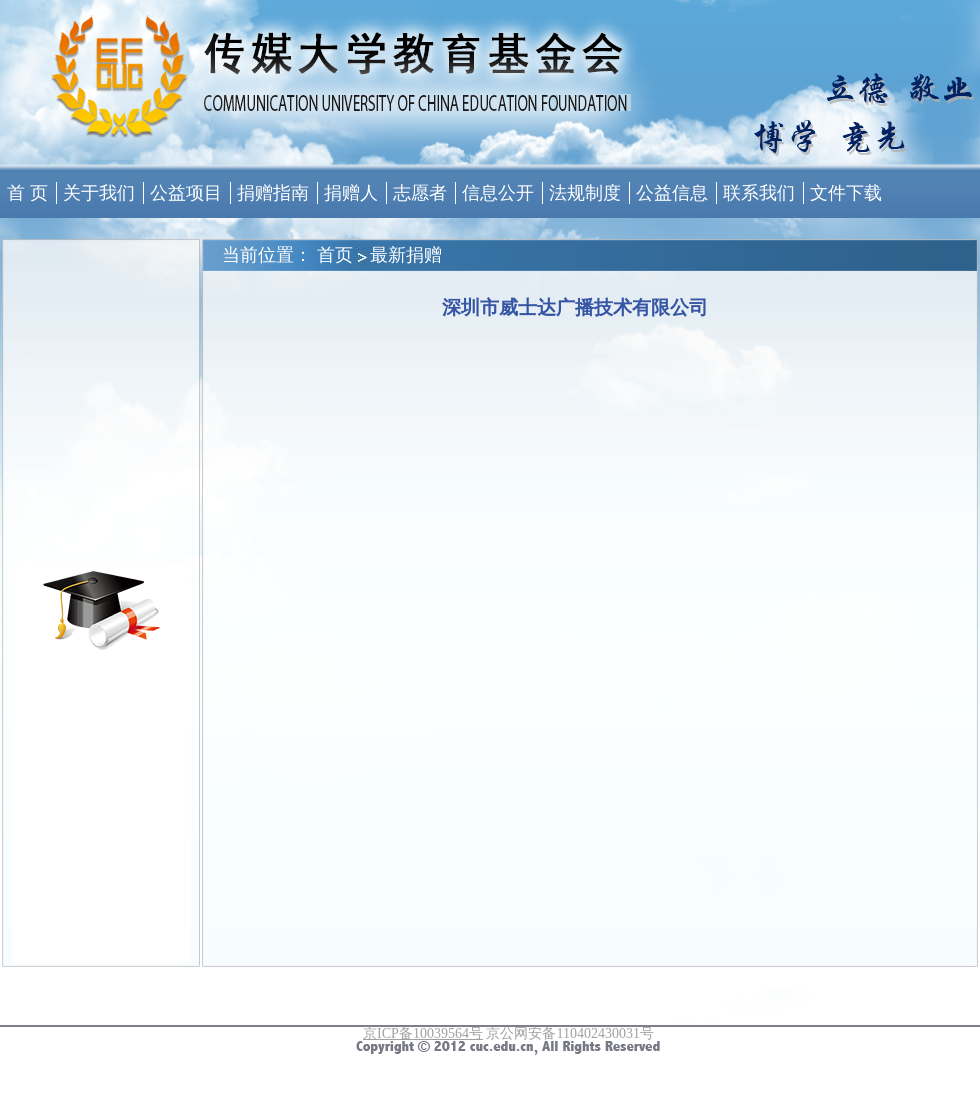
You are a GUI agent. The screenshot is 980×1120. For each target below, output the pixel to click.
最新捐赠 (406, 255)
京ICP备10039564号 (423, 1033)
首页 (335, 255)
